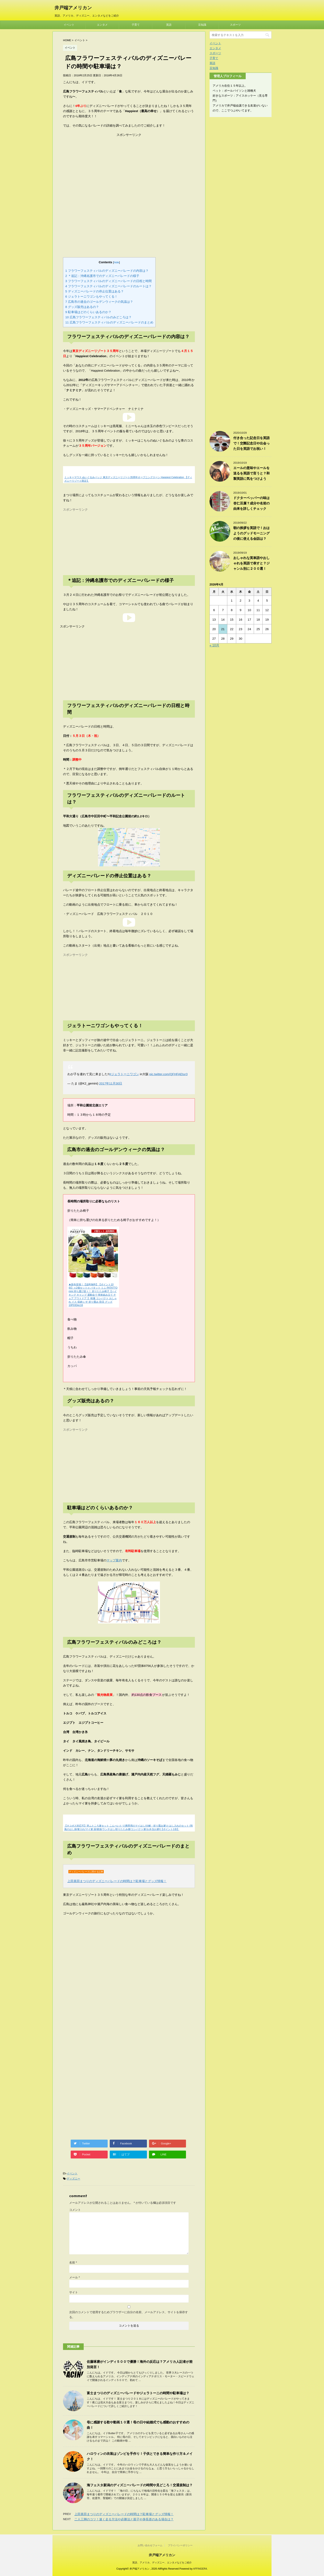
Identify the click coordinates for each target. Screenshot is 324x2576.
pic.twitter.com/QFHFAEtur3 (168, 1074)
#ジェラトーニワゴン (124, 1074)
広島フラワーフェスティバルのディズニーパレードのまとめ (109, 322)
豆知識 (202, 24)
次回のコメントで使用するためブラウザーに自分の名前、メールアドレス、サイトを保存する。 (128, 2314)
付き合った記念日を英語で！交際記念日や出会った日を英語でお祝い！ (251, 443)
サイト (73, 2292)
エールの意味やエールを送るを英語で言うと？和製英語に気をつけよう (251, 473)
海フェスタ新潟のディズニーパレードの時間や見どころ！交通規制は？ (140, 2485)
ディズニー (73, 2178)
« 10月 (214, 645)
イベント (69, 24)
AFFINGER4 (200, 2568)
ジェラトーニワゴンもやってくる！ (91, 296)
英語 (169, 24)
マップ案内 (114, 1560)
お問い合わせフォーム (150, 2544)
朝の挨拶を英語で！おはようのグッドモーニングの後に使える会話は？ (251, 533)
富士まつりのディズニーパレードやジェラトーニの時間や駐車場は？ (138, 2393)
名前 (73, 2262)
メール (74, 2277)
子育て (136, 24)
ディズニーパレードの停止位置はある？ (94, 291)
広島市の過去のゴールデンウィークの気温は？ (99, 301)
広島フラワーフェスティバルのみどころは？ (98, 317)
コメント (75, 2209)
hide (116, 262)
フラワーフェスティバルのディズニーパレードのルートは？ (108, 286)
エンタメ (102, 24)
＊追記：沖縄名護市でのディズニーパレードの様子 (102, 276)
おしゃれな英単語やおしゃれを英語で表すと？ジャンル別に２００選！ (251, 563)
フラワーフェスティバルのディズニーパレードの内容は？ (107, 270)
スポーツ (235, 24)
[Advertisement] (129, 170)
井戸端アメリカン (73, 8)
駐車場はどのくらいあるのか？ (88, 312)
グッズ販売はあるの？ (82, 307)
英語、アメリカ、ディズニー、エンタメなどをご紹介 (162, 2561)
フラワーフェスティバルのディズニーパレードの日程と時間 (108, 281)
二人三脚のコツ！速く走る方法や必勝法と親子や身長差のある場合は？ (124, 2519)
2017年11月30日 (110, 1083)
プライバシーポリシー (180, 2544)
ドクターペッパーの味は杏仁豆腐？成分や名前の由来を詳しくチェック (251, 503)
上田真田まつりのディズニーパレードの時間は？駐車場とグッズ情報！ (117, 1881)
